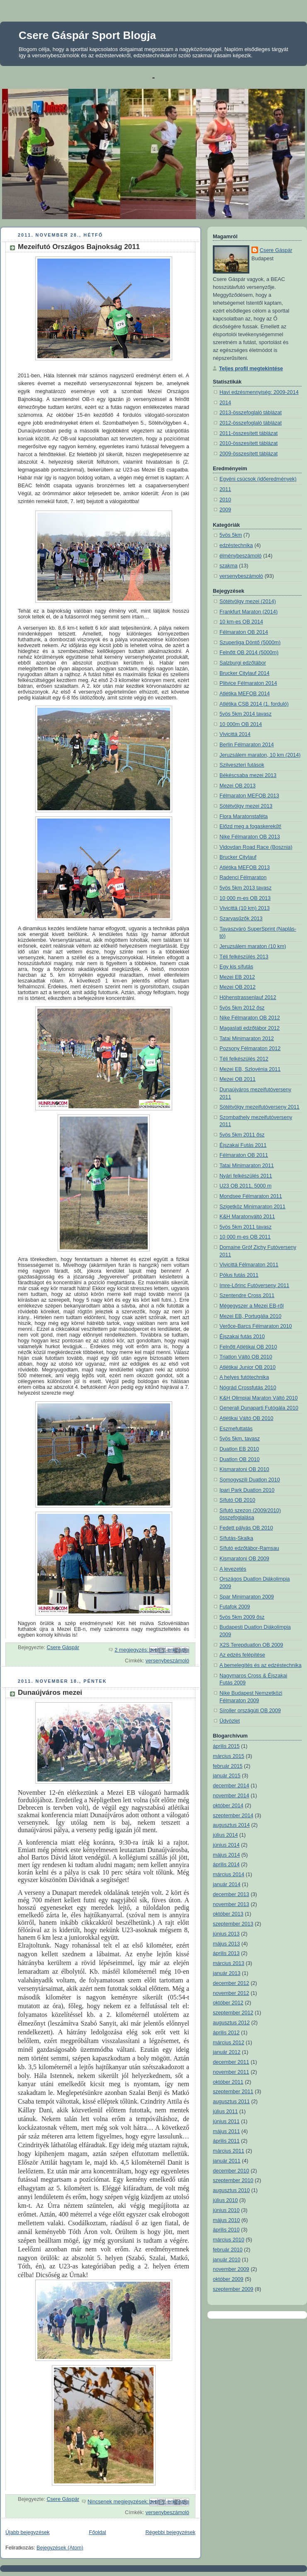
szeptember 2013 (233, 1924)
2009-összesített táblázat (248, 454)
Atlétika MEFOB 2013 (244, 867)
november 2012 (231, 1993)
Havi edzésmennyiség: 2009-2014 (259, 392)
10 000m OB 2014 (240, 724)
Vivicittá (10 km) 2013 (244, 908)
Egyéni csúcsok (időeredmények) (258, 479)
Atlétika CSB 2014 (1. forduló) (254, 704)
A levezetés (232, 1569)
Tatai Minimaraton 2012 (246, 1038)
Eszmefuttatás (236, 1429)
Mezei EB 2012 (237, 977)
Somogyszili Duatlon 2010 (249, 1480)
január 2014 (227, 1884)
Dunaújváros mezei (50, 1692)
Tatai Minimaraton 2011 (246, 1165)
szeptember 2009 (233, 2289)
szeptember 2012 (233, 2013)
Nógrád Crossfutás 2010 (247, 1388)
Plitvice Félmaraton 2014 (248, 683)
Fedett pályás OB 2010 (246, 1528)
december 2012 (231, 1983)
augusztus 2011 (231, 2101)
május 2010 (226, 2220)
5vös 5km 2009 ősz (242, 1617)
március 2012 (228, 2043)
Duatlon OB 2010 (239, 1459)
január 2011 (227, 2161)
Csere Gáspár (276, 250)
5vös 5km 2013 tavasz (245, 888)
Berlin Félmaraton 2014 (246, 745)
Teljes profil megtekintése (251, 368)
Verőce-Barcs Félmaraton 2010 (255, 1326)
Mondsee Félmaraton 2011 (250, 1196)
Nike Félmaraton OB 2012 (249, 1018)
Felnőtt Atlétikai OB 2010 (248, 1347)
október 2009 (228, 2279)
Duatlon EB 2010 (239, 1449)
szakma (228, 566)
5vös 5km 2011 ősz (242, 1135)
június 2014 (226, 1845)
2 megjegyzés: (132, 1650)
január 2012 (227, 2052)
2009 (225, 510)
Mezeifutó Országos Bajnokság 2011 (79, 247)
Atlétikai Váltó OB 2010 (246, 1418)
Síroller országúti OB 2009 (250, 1710)
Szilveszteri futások (241, 765)
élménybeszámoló (240, 556)
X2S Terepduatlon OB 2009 (251, 1645)
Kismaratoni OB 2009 (244, 1559)
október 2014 (228, 1806)
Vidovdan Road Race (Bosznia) (255, 847)
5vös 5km (230, 535)
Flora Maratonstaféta (243, 816)
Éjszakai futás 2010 (242, 1336)
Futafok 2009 (234, 1607)
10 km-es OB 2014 (241, 622)
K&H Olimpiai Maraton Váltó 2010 (258, 1398)
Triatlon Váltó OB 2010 (245, 1357)
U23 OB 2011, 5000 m (245, 1186)
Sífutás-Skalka (236, 1538)
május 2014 (226, 1855)
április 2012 (226, 2033)
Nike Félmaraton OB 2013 (249, 837)
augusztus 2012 (231, 2023)
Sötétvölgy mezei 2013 (246, 806)
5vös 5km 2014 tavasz (245, 714)
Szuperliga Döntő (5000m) (249, 642)
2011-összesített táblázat (248, 433)
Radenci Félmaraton (243, 877)
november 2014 (231, 1796)
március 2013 (228, 1963)
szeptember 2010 (233, 2180)
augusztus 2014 (231, 1825)
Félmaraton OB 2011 (243, 1155)
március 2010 (228, 2240)
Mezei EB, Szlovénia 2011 (249, 1069)
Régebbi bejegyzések (170, 2532)
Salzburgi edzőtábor (242, 663)
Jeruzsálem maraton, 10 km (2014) (260, 755)
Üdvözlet (229, 1721)
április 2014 (226, 1864)
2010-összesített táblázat (248, 443)
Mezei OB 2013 (237, 786)
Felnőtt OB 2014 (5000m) (248, 652)
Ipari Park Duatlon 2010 (246, 1490)
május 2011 (226, 2131)
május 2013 (226, 1944)
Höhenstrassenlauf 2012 (247, 997)
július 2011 (225, 2111)
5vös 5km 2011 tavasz (245, 1227)
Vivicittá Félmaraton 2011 (248, 1265)
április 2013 (226, 1953)
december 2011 (231, 2062)
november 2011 (231, 2072)
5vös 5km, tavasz (239, 1439)
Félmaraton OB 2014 (243, 632)
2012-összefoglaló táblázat (250, 423)
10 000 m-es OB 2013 (244, 898)
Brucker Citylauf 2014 (244, 673)
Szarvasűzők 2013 (241, 918)
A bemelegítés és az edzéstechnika (260, 1665)
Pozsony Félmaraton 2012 (249, 1048)
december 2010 (231, 2171)
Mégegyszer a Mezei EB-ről (251, 1306)
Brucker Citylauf (237, 857)
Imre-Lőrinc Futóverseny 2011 (254, 1285)
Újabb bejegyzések (27, 2532)
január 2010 (227, 2260)
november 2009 (231, 2269)
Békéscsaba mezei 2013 (247, 775)
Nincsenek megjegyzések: (119, 2502)
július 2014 (225, 1835)
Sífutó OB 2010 (237, 1500)
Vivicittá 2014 (235, 734)
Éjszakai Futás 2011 (243, 1145)
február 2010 (228, 2250)
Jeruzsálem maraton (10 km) (252, 946)
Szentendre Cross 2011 (246, 1295)
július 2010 (225, 2200)
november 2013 (231, 1904)
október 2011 (228, 2082)
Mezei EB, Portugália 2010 (250, 1316)
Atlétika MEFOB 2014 (244, 694)
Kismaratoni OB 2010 (244, 1469)
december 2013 (231, 1894)
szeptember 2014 (233, 1815)
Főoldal (97, 2532)
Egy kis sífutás (236, 967)
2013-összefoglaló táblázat (250, 412)
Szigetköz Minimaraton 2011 (252, 1207)
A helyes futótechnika (244, 1377)
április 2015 (226, 1746)
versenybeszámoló (167, 1661)
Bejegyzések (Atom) (60, 2548)
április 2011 (226, 2141)
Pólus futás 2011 (238, 1275)
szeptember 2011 (233, 2092)
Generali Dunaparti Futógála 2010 (258, 1408)
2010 (225, 500)
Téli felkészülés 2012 (243, 1059)
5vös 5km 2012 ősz (242, 1008)
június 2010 (226, 2210)
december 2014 (231, 1786)
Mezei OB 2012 (237, 987)
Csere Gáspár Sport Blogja (87, 35)
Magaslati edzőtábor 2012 (249, 1028)
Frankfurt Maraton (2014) (248, 612)
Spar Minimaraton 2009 (246, 1597)
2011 (225, 489)
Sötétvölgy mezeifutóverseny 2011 (259, 1107)
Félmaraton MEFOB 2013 (249, 796)
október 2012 (228, 2003)
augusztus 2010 (231, 2190)
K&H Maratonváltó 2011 (247, 1217)
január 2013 (227, 1973)
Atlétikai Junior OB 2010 (247, 1367)
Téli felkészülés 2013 (243, 957)
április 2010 (226, 2230)
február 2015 (228, 1766)
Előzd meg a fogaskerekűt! (250, 826)
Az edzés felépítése (242, 1655)
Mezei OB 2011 (237, 1079)
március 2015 (228, 1756)
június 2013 (226, 1934)
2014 (225, 403)
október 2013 (228, 1914)
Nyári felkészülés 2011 (245, 1176)
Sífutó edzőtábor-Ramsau (249, 1548)
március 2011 (228, 2151)
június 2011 (226, 2121)
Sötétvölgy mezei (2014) (247, 601)
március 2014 (228, 1874)
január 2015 (227, 1776)
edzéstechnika (236, 545)
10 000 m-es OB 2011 (244, 1237)
